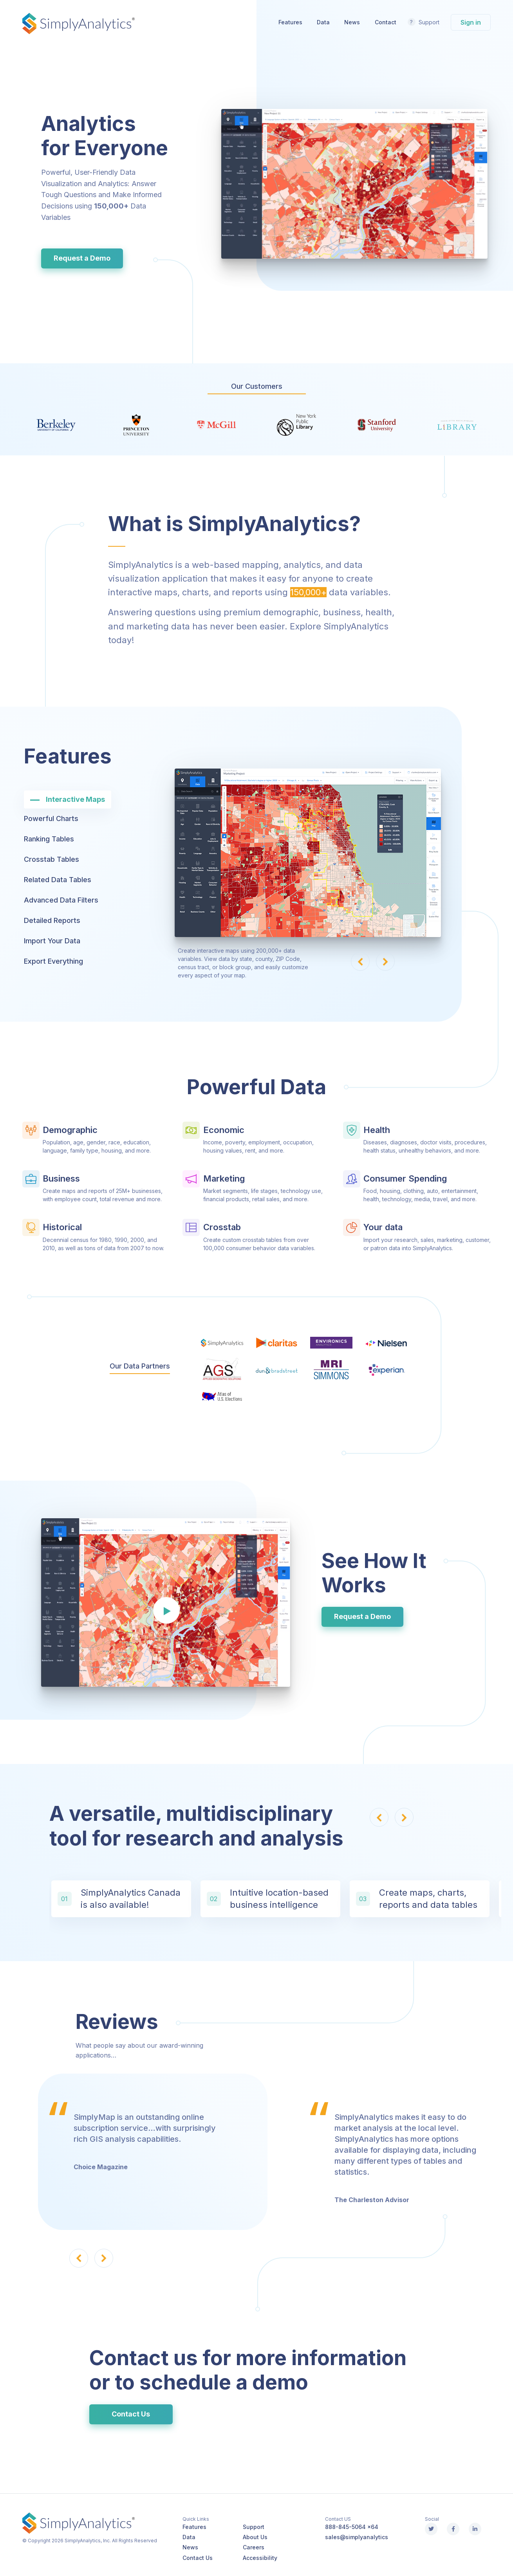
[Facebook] (453, 2529)
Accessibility (260, 2557)
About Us (255, 2537)
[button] (360, 961)
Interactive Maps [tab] (74, 799)
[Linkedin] (475, 2529)
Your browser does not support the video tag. (354, 184)
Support (429, 22)
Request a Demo (82, 258)
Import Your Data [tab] (52, 941)
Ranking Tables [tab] (49, 839)
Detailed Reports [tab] (52, 920)
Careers (253, 2547)
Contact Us (131, 2414)
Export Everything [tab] (53, 961)
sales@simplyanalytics (356, 2537)
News (352, 22)
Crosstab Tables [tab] (51, 859)
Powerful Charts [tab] (51, 818)
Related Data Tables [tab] (57, 880)
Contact (385, 22)
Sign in (471, 22)
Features (290, 22)
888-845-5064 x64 (351, 2526)
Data (323, 22)
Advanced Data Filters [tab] (61, 900)
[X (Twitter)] (431, 2529)
